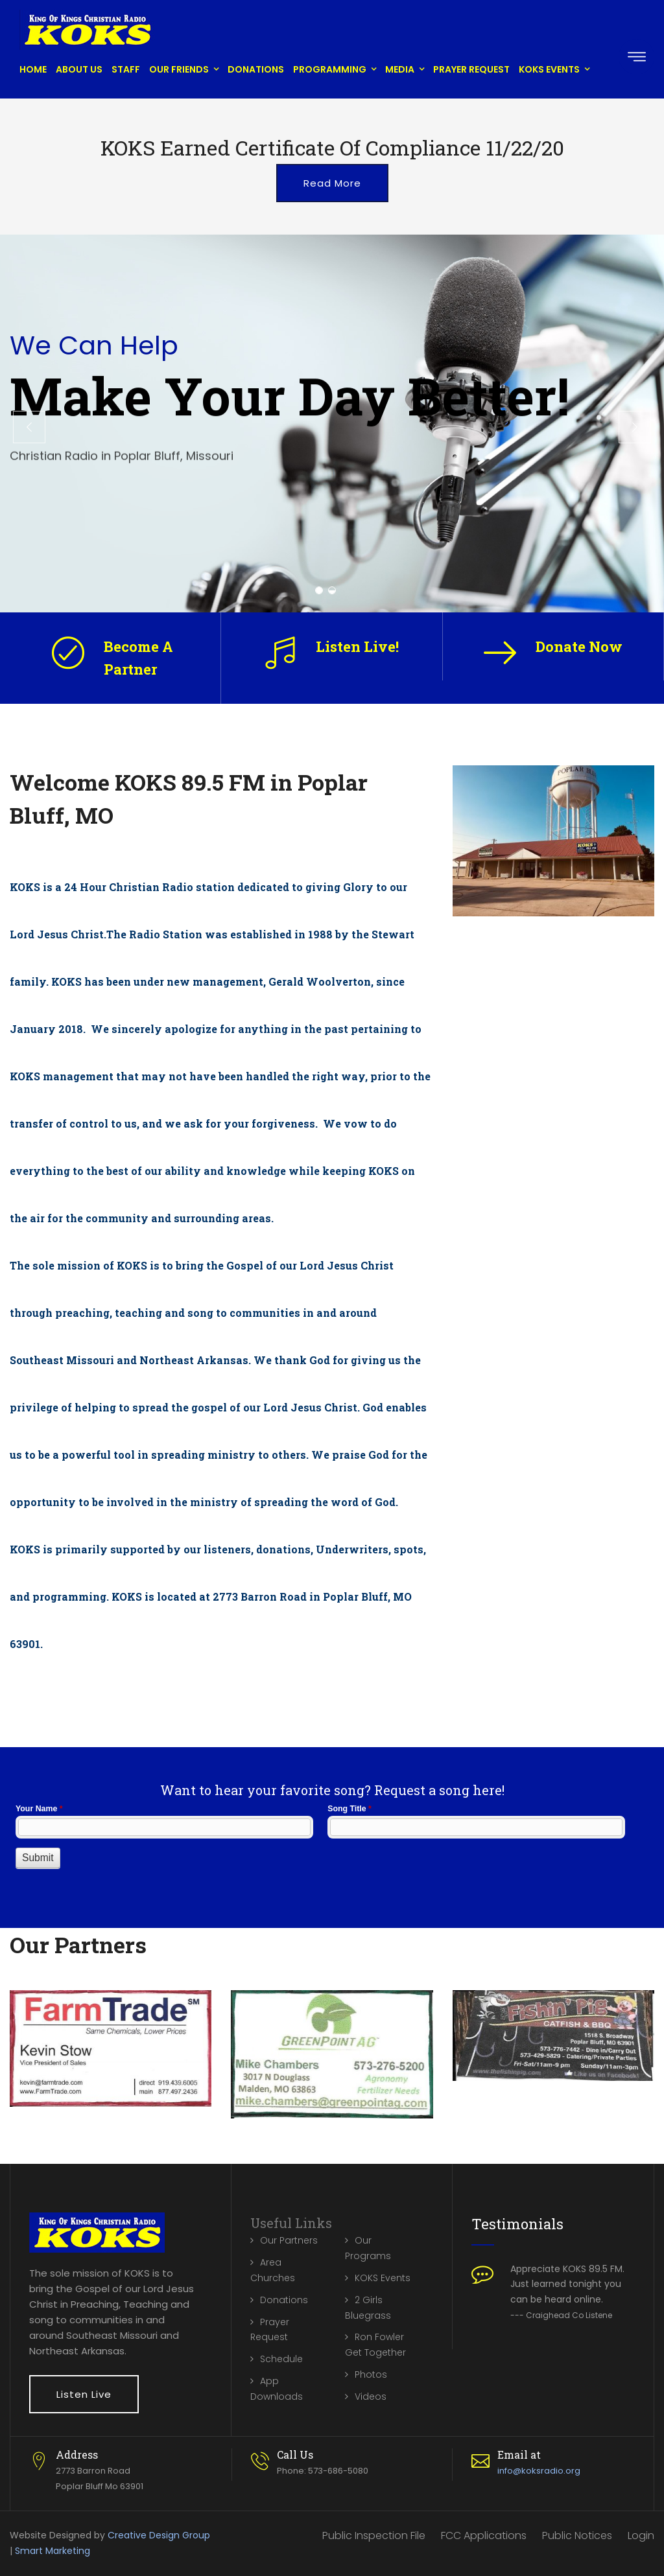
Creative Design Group (159, 2535)
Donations (256, 69)
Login (641, 2535)
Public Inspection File (373, 2535)
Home (33, 69)
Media (399, 69)
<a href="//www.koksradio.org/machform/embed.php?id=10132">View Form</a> (332, 1849)
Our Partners (289, 2240)
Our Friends (179, 69)
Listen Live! (357, 646)
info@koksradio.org (538, 2471)
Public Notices (577, 2535)
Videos (370, 2396)
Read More (332, 183)
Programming (329, 69)
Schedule (281, 2358)
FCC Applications (484, 2535)
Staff (126, 69)
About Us (79, 69)
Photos (371, 2374)
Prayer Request (471, 69)
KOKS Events (549, 69)
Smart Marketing (52, 2550)
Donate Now (579, 646)
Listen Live (84, 2394)
